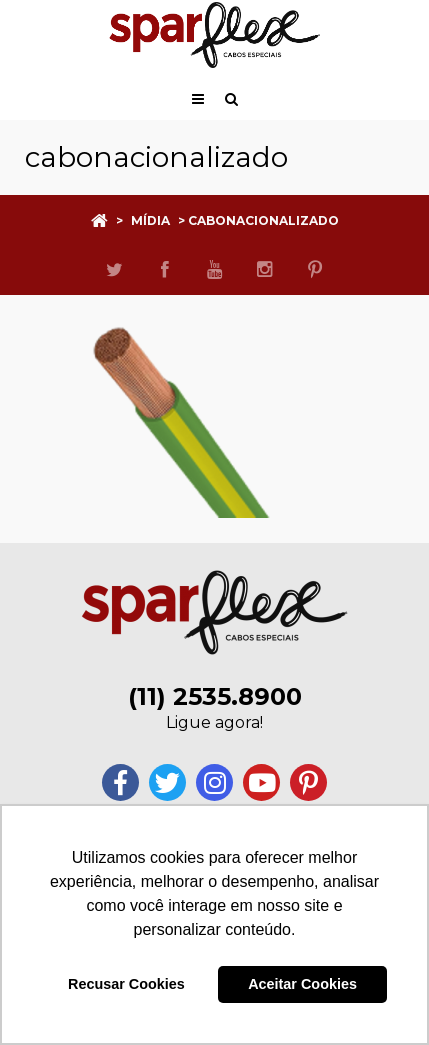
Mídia (150, 220)
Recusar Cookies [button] (126, 984)
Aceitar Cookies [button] (302, 984)
